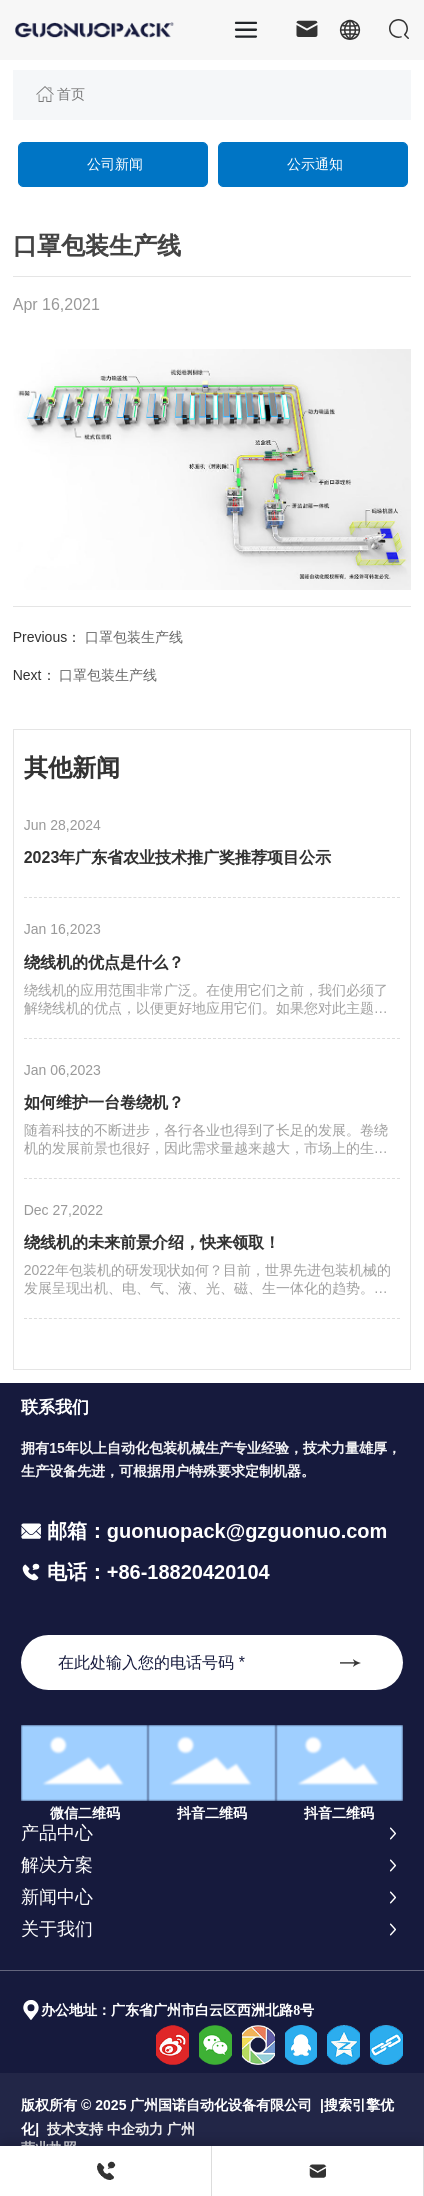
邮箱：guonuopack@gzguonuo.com (217, 1531)
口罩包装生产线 (134, 637)
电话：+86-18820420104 (155, 1572)
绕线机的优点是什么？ (104, 962)
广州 (181, 2129)
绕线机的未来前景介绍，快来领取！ (152, 1242)
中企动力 (135, 2129)
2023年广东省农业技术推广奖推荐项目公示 (178, 857)
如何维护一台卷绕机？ (104, 1102)
